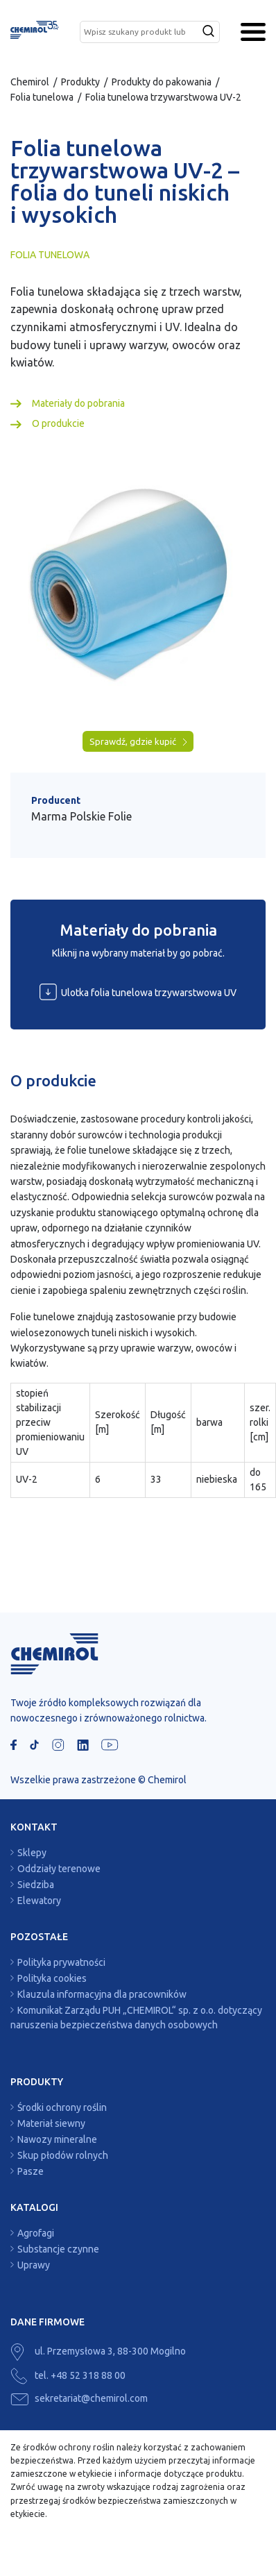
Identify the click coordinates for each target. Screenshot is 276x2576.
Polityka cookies (52, 1978)
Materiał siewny (51, 2123)
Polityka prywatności (61, 1962)
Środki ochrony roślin (62, 2107)
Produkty (80, 81)
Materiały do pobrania (78, 403)
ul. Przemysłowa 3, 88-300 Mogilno (98, 2351)
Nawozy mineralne (57, 2139)
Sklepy (31, 1852)
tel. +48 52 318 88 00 (68, 2375)
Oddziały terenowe (59, 1868)
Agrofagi (35, 2233)
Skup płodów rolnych (62, 2155)
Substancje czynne (58, 2249)
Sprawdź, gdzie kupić (138, 741)
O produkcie (58, 423)
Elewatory (39, 1900)
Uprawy (33, 2265)
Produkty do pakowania (162, 81)
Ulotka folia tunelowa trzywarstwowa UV (138, 992)
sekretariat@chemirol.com (79, 2398)
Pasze (30, 2171)
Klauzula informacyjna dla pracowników (102, 1994)
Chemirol (29, 81)
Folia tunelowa (42, 97)
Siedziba (35, 1884)
